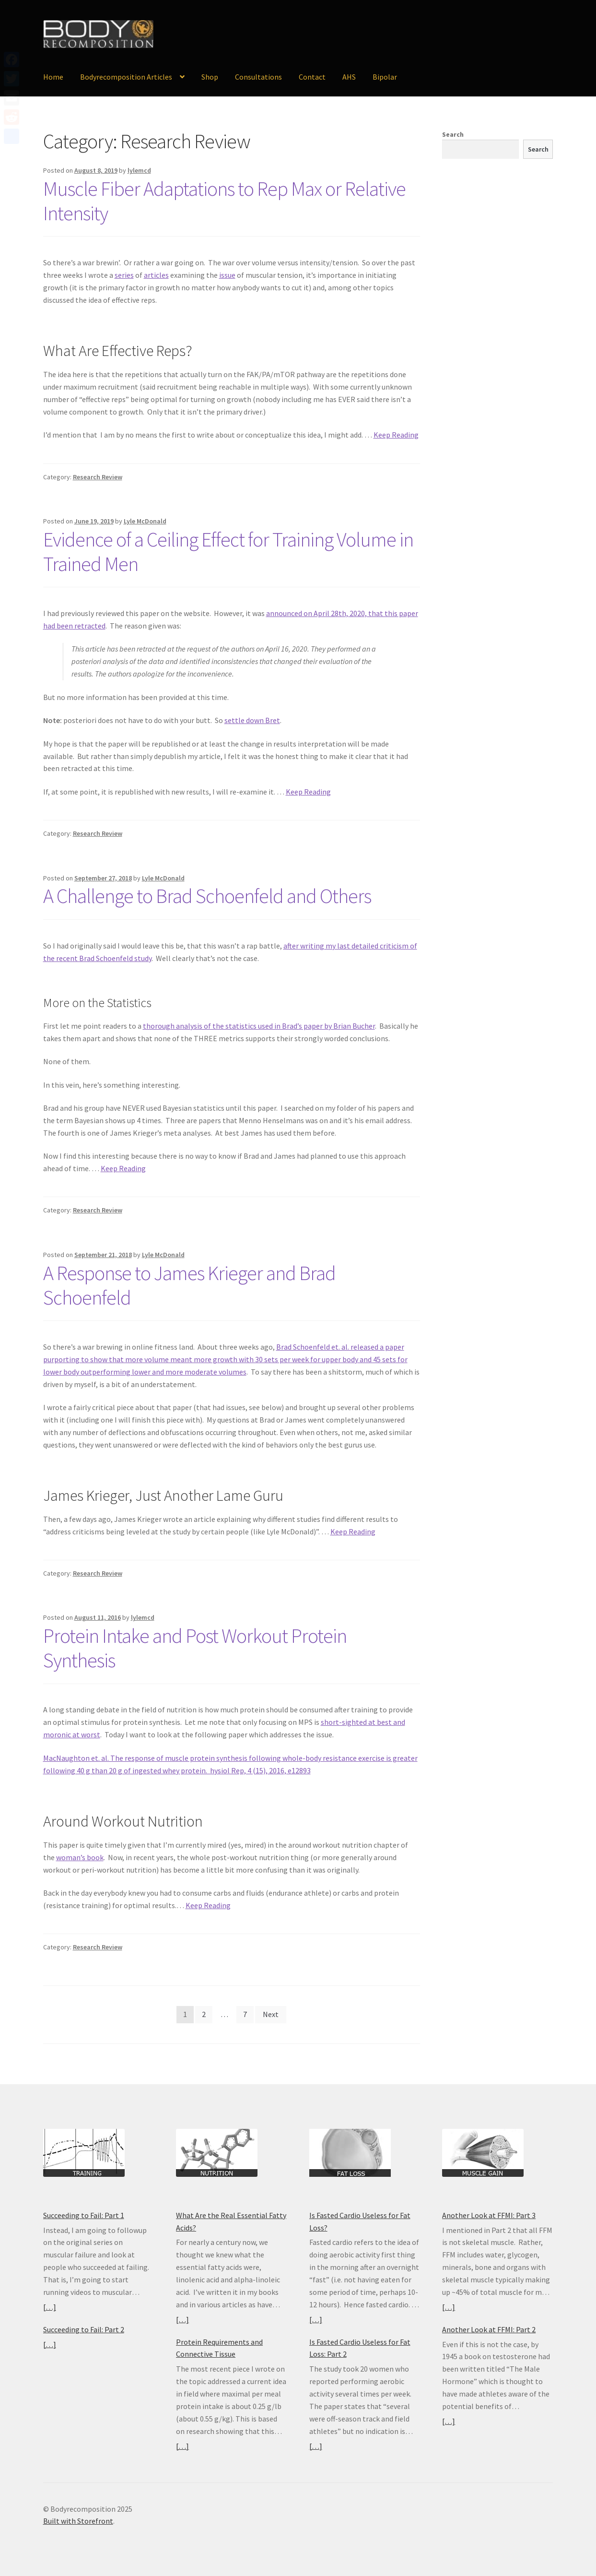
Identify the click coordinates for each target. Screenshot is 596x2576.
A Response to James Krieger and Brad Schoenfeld (189, 1285)
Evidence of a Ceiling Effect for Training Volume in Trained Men (228, 551)
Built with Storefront (78, 2521)
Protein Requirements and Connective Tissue (219, 2348)
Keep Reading (396, 434)
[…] (49, 2307)
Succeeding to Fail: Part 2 (83, 2329)
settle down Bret (252, 720)
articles (156, 275)
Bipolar (385, 77)
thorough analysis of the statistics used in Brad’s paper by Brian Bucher (259, 1026)
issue (227, 275)
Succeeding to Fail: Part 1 (83, 2215)
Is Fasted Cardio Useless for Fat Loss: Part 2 (359, 2348)
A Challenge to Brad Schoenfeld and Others (207, 895)
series (124, 275)
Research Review (97, 477)
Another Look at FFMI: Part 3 (489, 2215)
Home (53, 77)
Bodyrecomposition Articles (126, 77)
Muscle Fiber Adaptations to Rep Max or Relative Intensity (224, 201)
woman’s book (80, 1857)
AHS (349, 77)
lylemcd (139, 170)
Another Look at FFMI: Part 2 (489, 2329)
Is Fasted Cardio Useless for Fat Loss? (359, 2221)
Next (271, 2014)
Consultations (258, 77)
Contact (312, 77)
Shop (209, 77)
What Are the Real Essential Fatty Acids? (231, 2221)
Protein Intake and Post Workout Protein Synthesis (195, 1648)
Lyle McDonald (145, 521)
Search (453, 134)
